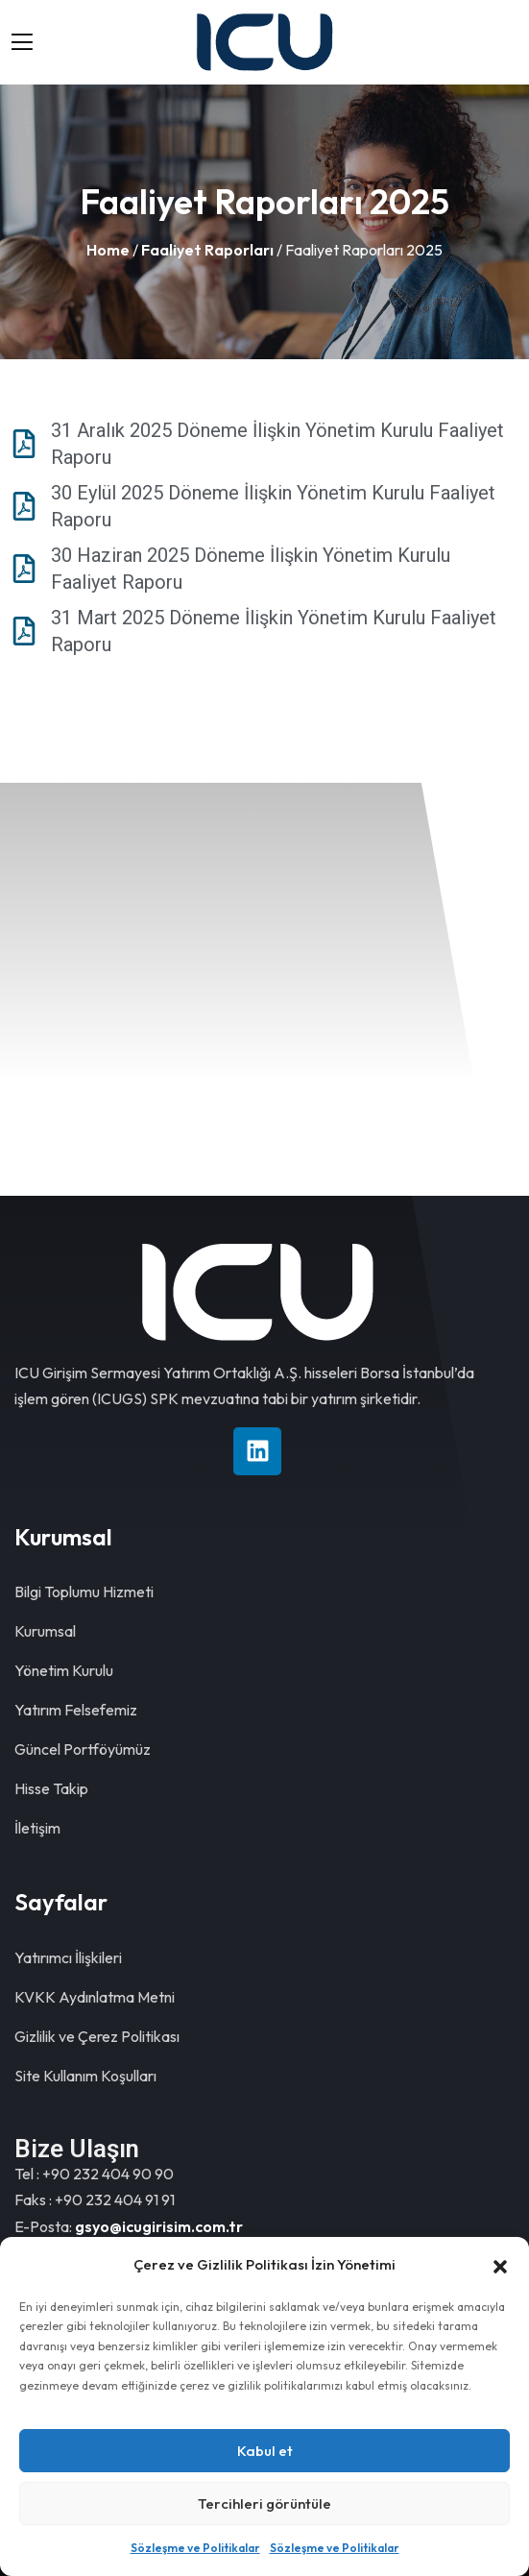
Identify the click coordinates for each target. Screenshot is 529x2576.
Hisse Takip (51, 1788)
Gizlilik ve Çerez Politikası (97, 2036)
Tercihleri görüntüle (264, 2503)
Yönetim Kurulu (63, 1670)
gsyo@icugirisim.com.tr (159, 2226)
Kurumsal (45, 1630)
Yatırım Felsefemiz (75, 1709)
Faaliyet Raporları (207, 249)
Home (108, 249)
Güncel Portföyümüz (82, 1749)
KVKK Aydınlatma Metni (94, 1996)
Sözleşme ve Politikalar (195, 2547)
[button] (500, 2264)
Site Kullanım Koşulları (85, 2075)
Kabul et (265, 2451)
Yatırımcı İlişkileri (68, 1957)
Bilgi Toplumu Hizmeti (84, 1591)
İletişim (37, 1827)
